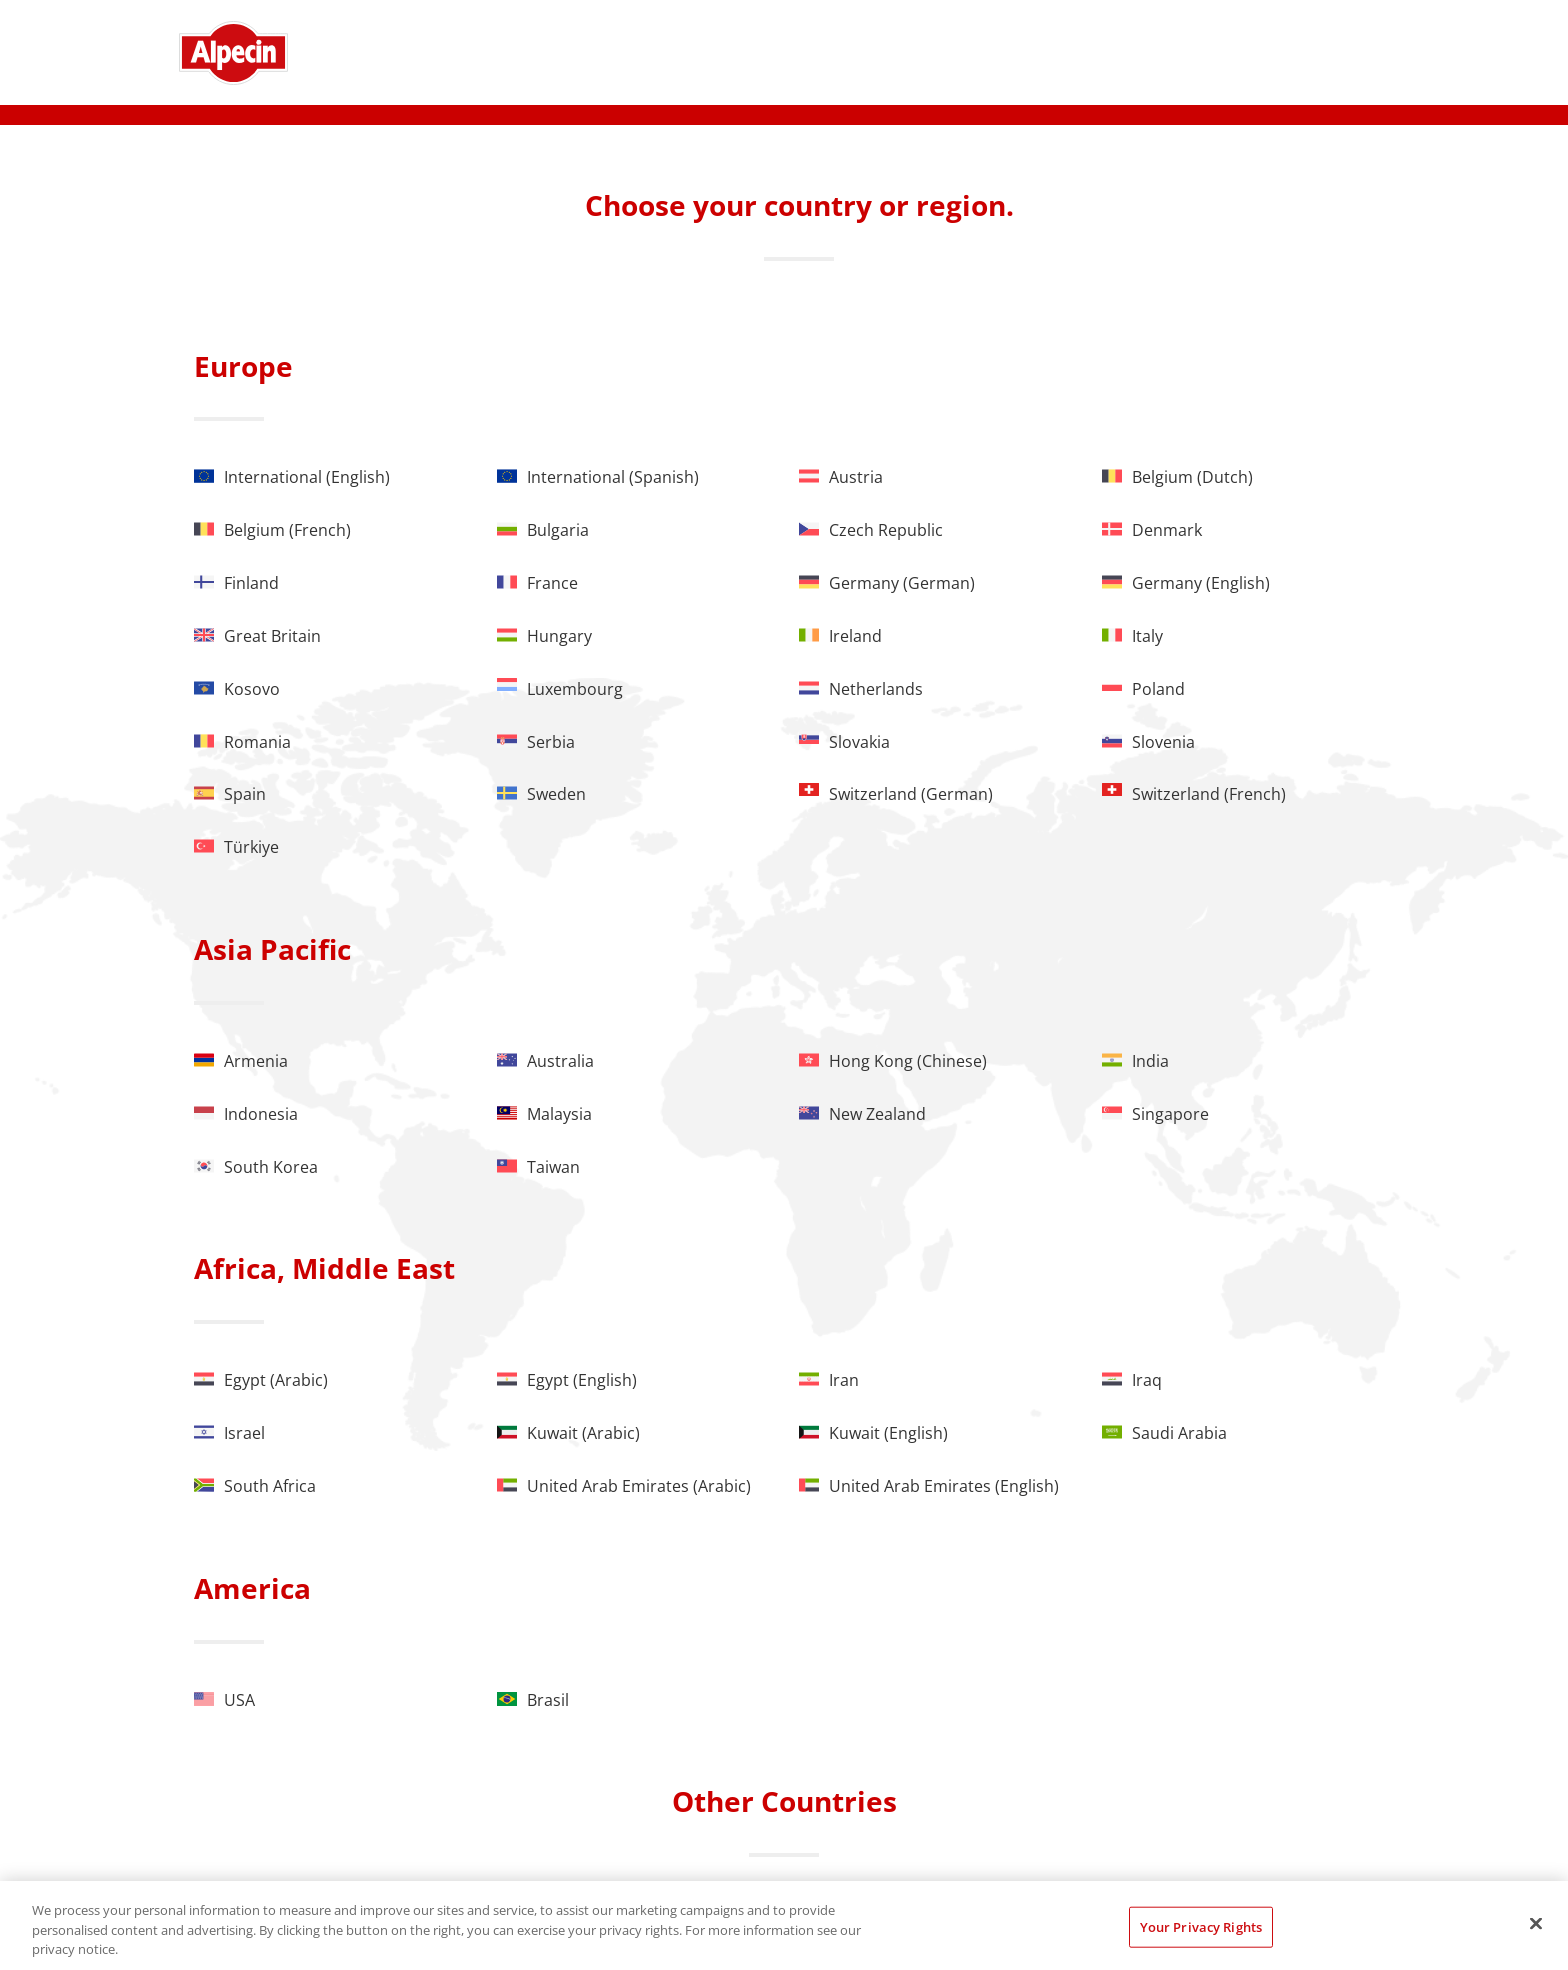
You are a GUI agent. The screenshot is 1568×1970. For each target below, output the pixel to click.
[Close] (1536, 1923)
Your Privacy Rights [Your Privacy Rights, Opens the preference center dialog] (1201, 1926)
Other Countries (784, 1801)
